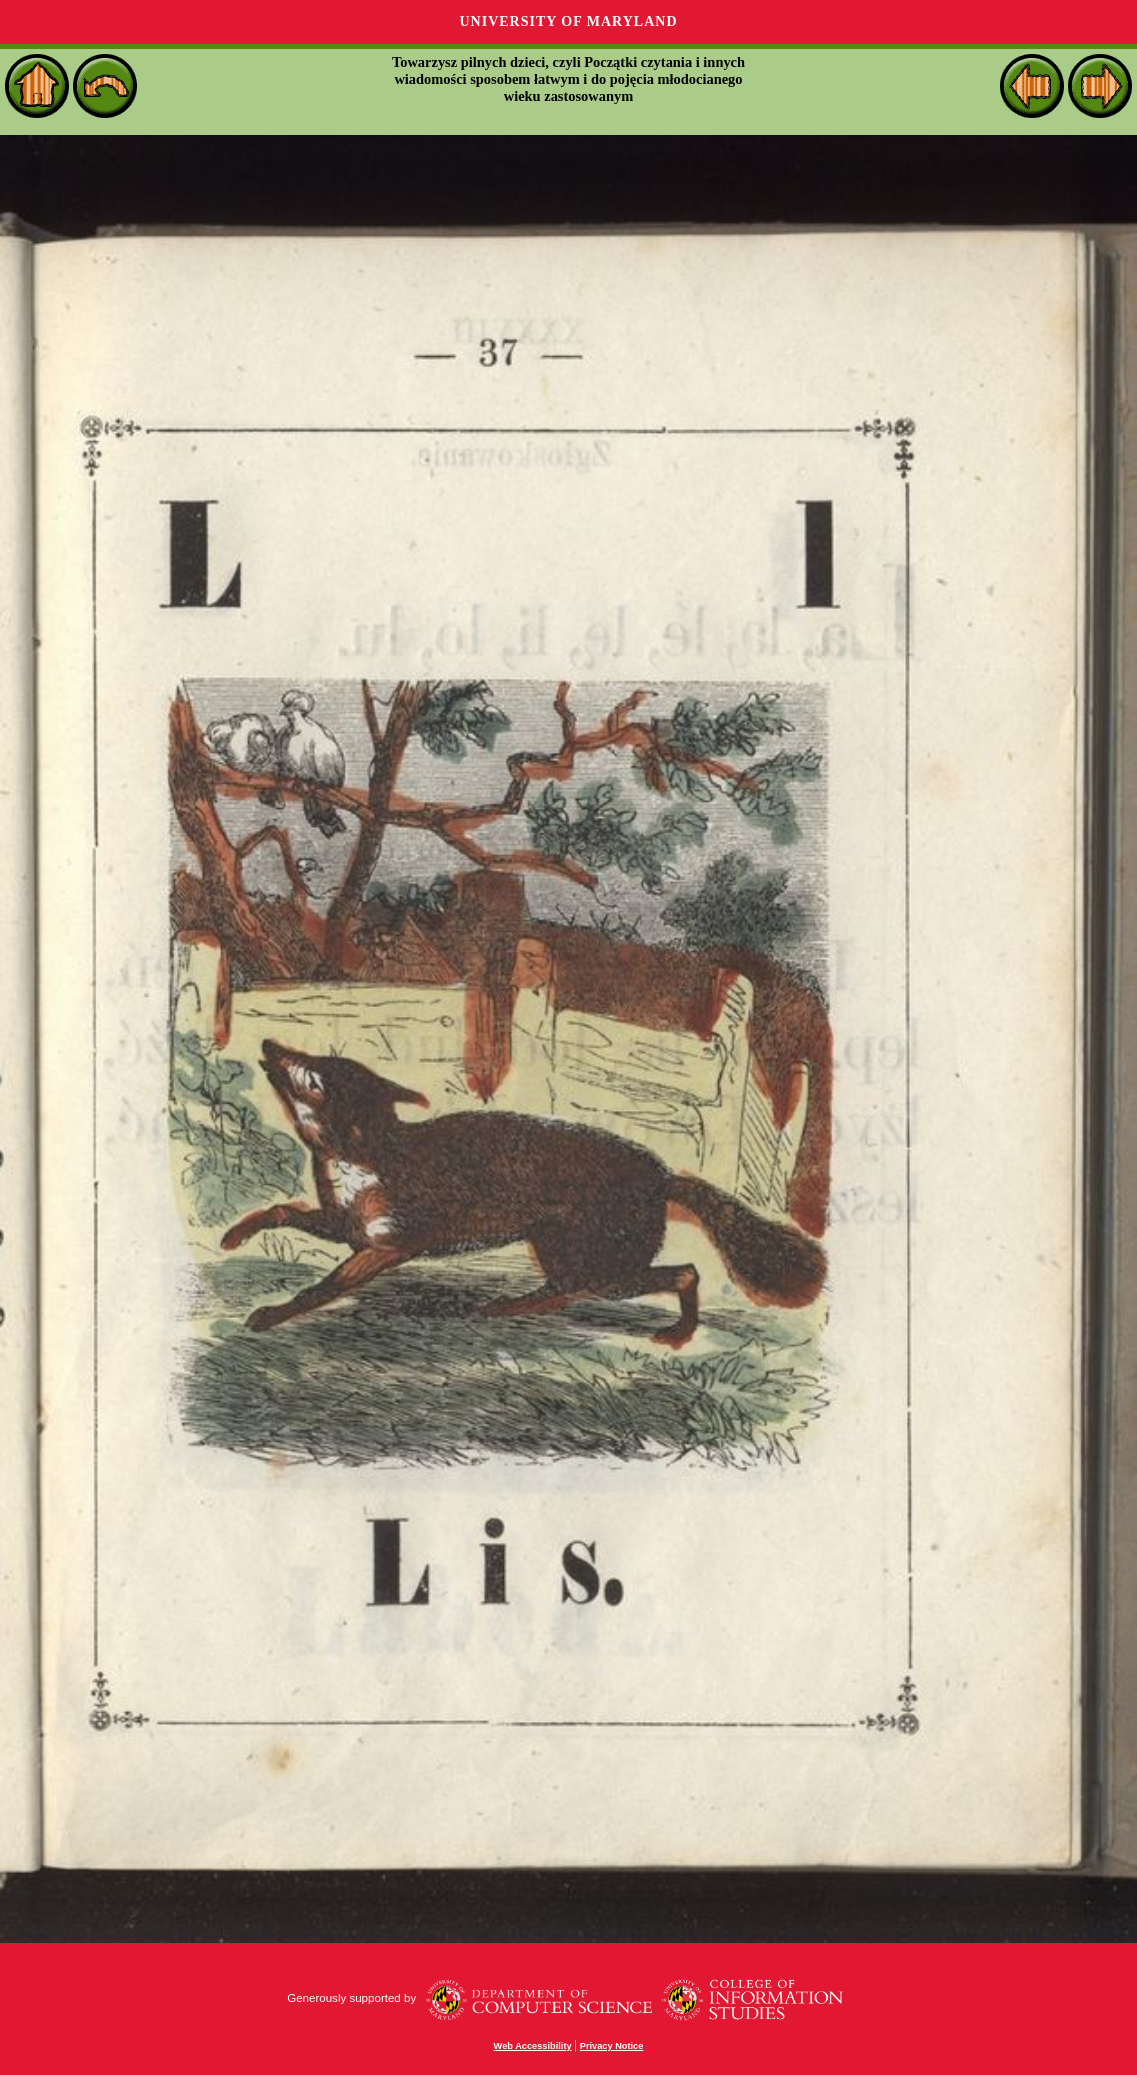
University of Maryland (568, 21)
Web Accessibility (533, 2046)
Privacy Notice (612, 2046)
